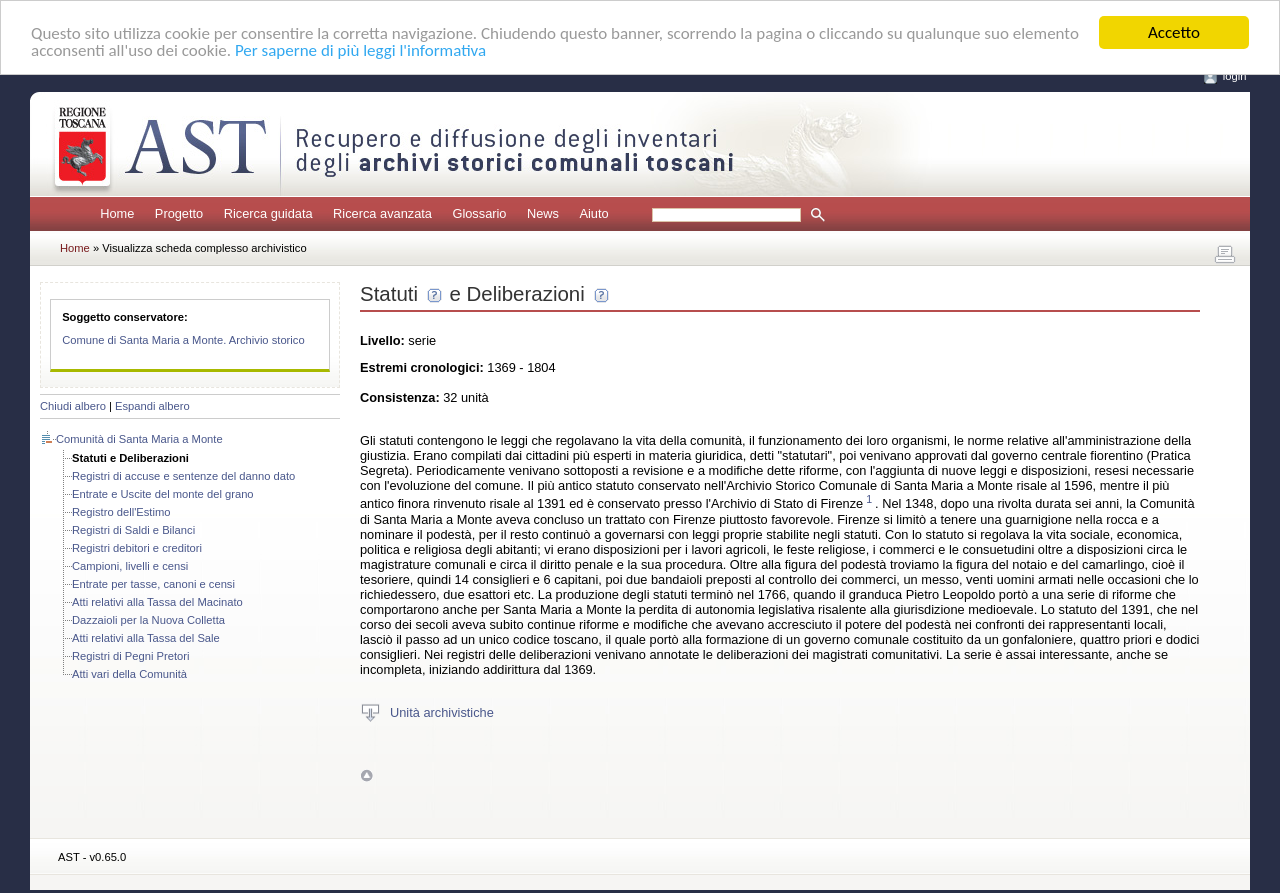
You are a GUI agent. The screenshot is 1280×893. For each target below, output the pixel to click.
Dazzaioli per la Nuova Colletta (148, 620)
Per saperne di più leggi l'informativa (360, 49)
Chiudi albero (73, 406)
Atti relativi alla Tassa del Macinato (157, 602)
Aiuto (593, 213)
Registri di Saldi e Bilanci (133, 530)
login (1235, 76)
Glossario (479, 213)
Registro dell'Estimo (121, 512)
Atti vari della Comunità (129, 674)
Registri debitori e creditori (137, 548)
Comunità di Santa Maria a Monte (139, 439)
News (543, 213)
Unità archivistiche (442, 711)
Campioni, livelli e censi (130, 566)
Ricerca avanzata (382, 213)
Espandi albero (152, 406)
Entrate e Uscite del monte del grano (163, 494)
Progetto (179, 213)
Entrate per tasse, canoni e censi (153, 584)
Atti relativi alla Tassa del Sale (146, 638)
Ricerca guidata (268, 213)
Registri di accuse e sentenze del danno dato (183, 476)
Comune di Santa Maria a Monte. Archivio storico (183, 340)
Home (117, 213)
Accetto (1174, 32)
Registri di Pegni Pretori (131, 656)
